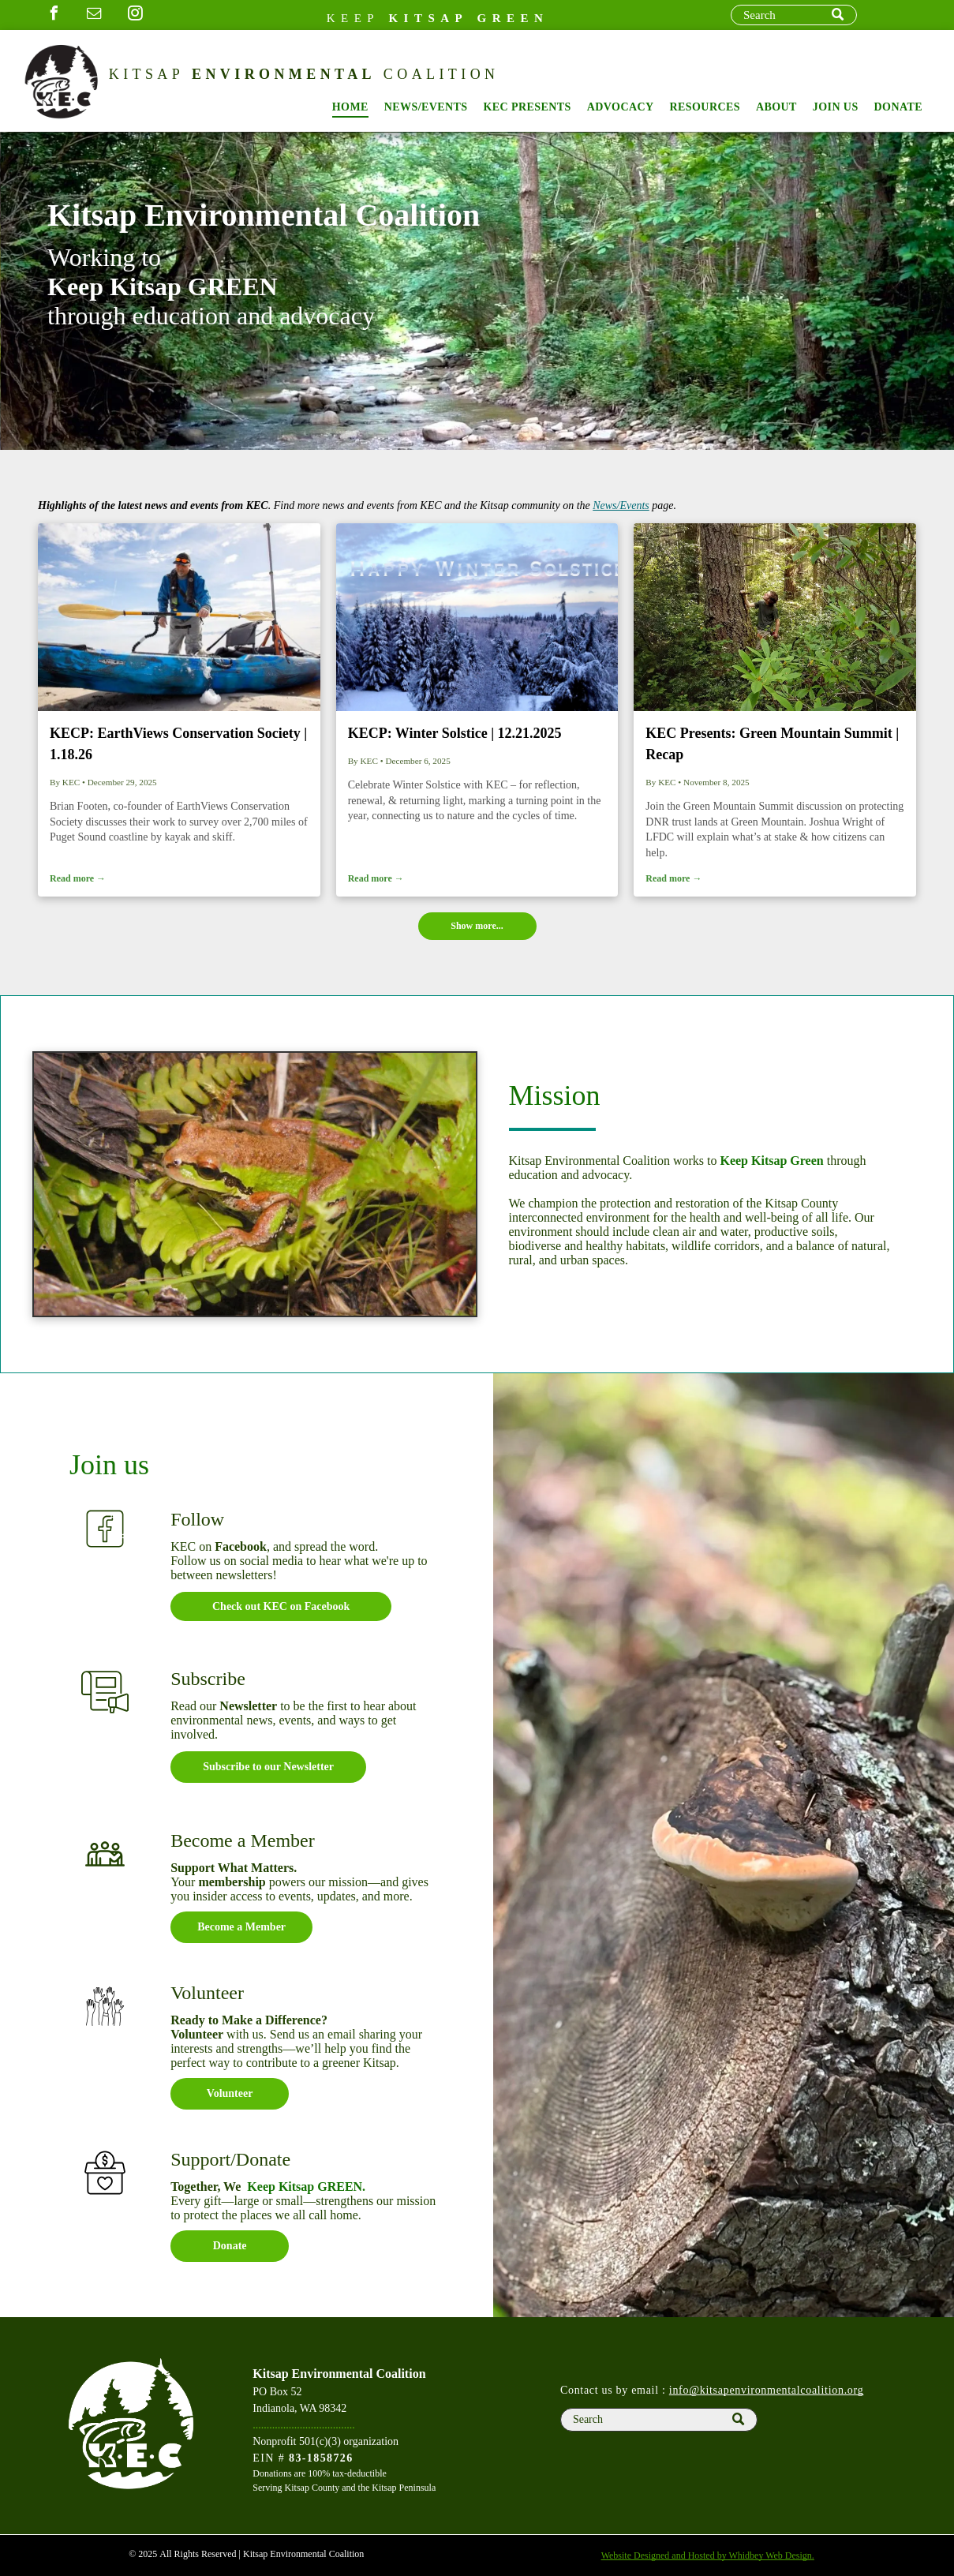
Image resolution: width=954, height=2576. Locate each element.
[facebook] (54, 15)
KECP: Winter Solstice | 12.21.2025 (455, 733)
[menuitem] (350, 107)
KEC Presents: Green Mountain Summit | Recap (772, 743)
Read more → (78, 878)
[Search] (794, 15)
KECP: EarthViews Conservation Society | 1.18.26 (178, 743)
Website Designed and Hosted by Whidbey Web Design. (707, 2555)
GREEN (513, 18)
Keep (353, 18)
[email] (95, 15)
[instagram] (135, 15)
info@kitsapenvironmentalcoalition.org (766, 2390)
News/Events (621, 505)
